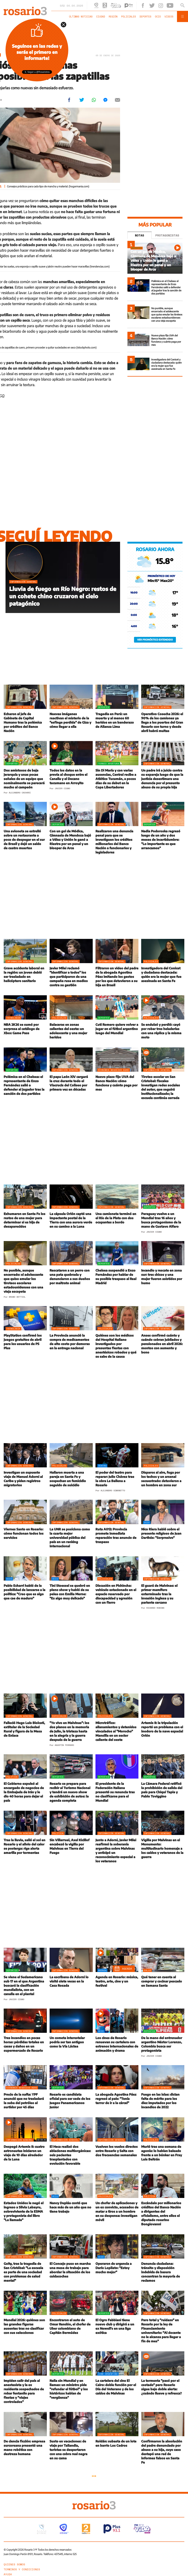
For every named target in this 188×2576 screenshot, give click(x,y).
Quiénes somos (14, 2564)
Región (113, 16)
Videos (168, 16)
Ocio (158, 16)
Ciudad (100, 16)
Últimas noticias (81, 16)
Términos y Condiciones (22, 2569)
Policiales (128, 16)
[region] (94, 37)
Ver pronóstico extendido (155, 639)
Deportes (145, 16)
